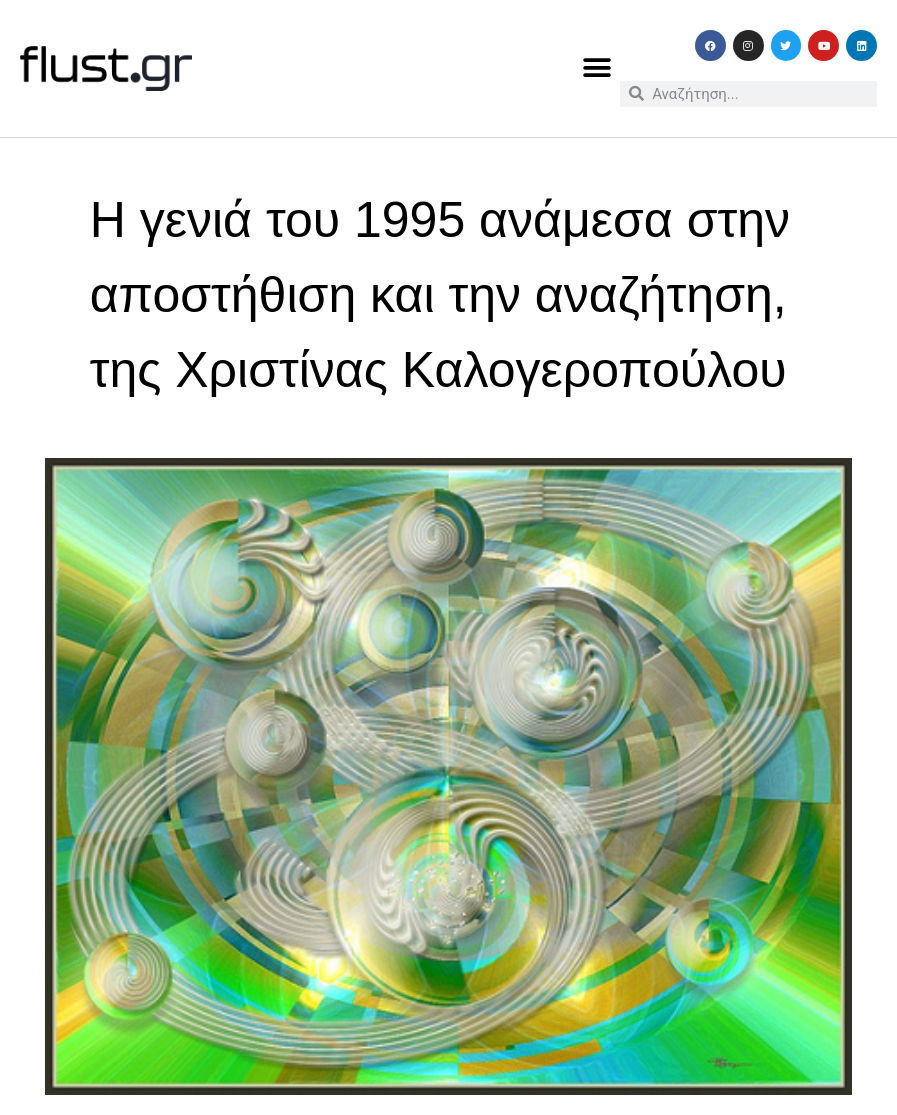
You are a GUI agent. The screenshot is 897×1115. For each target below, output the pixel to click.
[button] (597, 68)
